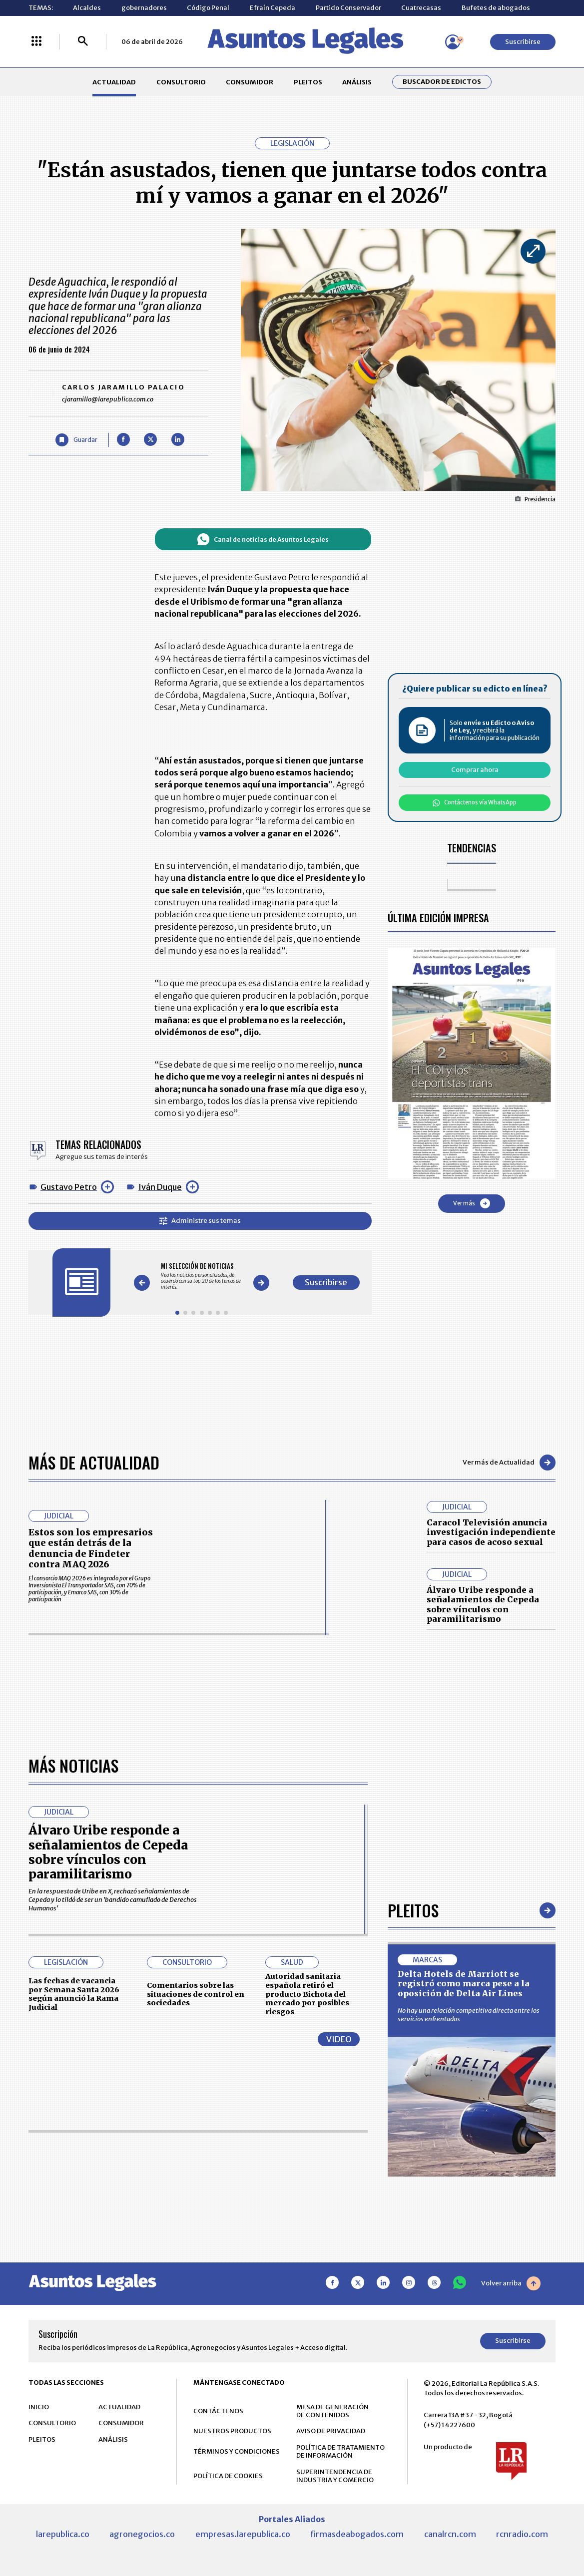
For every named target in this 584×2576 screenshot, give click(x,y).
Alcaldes (87, 7)
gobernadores (144, 7)
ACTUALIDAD (114, 82)
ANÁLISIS (357, 82)
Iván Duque (160, 1187)
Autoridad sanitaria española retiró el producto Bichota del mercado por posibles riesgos (307, 2294)
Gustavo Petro (68, 1187)
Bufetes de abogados (496, 7)
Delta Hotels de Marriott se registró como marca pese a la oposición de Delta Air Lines (464, 2283)
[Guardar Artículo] (76, 440)
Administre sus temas (200, 1220)
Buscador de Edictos (442, 82)
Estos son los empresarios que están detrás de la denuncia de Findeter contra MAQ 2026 (90, 1548)
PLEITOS (308, 82)
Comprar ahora (475, 769)
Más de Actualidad (93, 1462)
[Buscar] (83, 41)
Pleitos (413, 2210)
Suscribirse (523, 41)
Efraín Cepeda (272, 7)
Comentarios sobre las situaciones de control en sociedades (195, 2294)
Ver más (471, 1203)
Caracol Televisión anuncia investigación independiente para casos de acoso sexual (491, 1532)
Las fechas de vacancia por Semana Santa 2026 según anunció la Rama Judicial (73, 2294)
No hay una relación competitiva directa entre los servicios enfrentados (469, 2314)
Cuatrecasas (421, 7)
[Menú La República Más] (36, 41)
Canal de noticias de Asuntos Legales (262, 539)
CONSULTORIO (181, 82)
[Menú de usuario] (452, 41)
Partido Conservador (348, 7)
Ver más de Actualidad (509, 1463)
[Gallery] (201, 1276)
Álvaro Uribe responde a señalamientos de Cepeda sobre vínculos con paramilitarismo (483, 1604)
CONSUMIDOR (249, 82)
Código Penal (208, 7)
